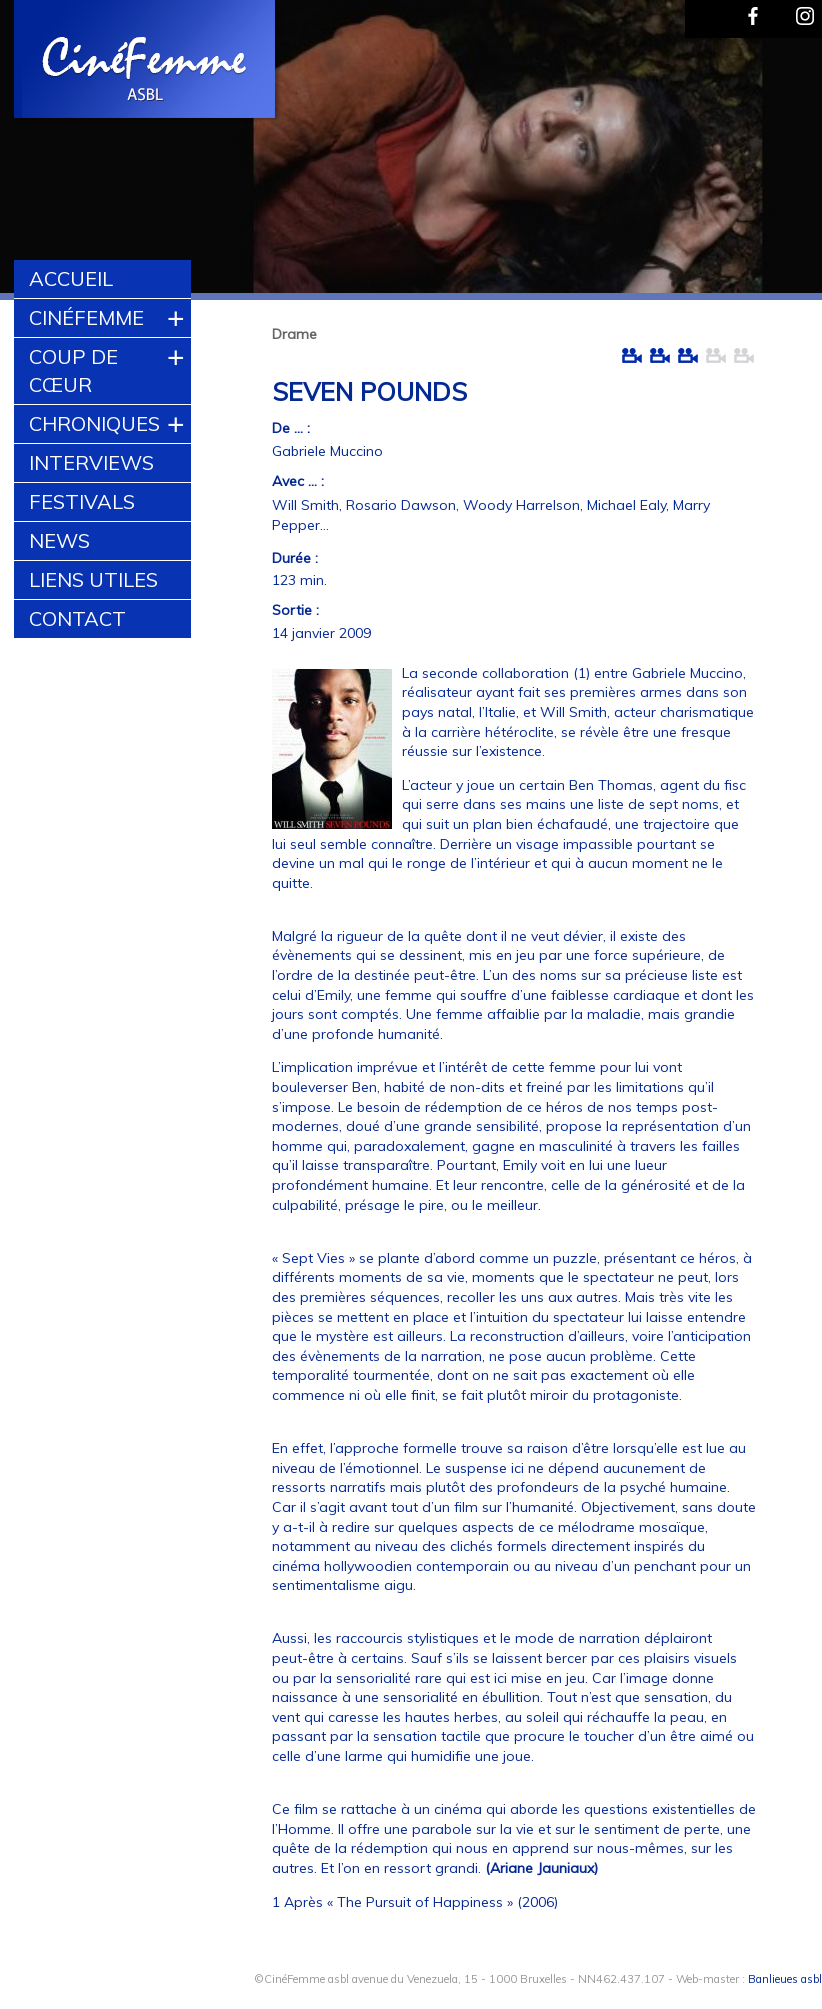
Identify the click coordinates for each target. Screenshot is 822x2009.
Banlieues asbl (785, 1979)
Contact (77, 618)
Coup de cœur (73, 370)
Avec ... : (298, 481)
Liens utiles (93, 579)
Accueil (71, 278)
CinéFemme (86, 317)
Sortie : (295, 610)
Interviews (91, 462)
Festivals (82, 501)
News (59, 540)
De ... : (291, 428)
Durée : (295, 558)
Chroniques (94, 423)
